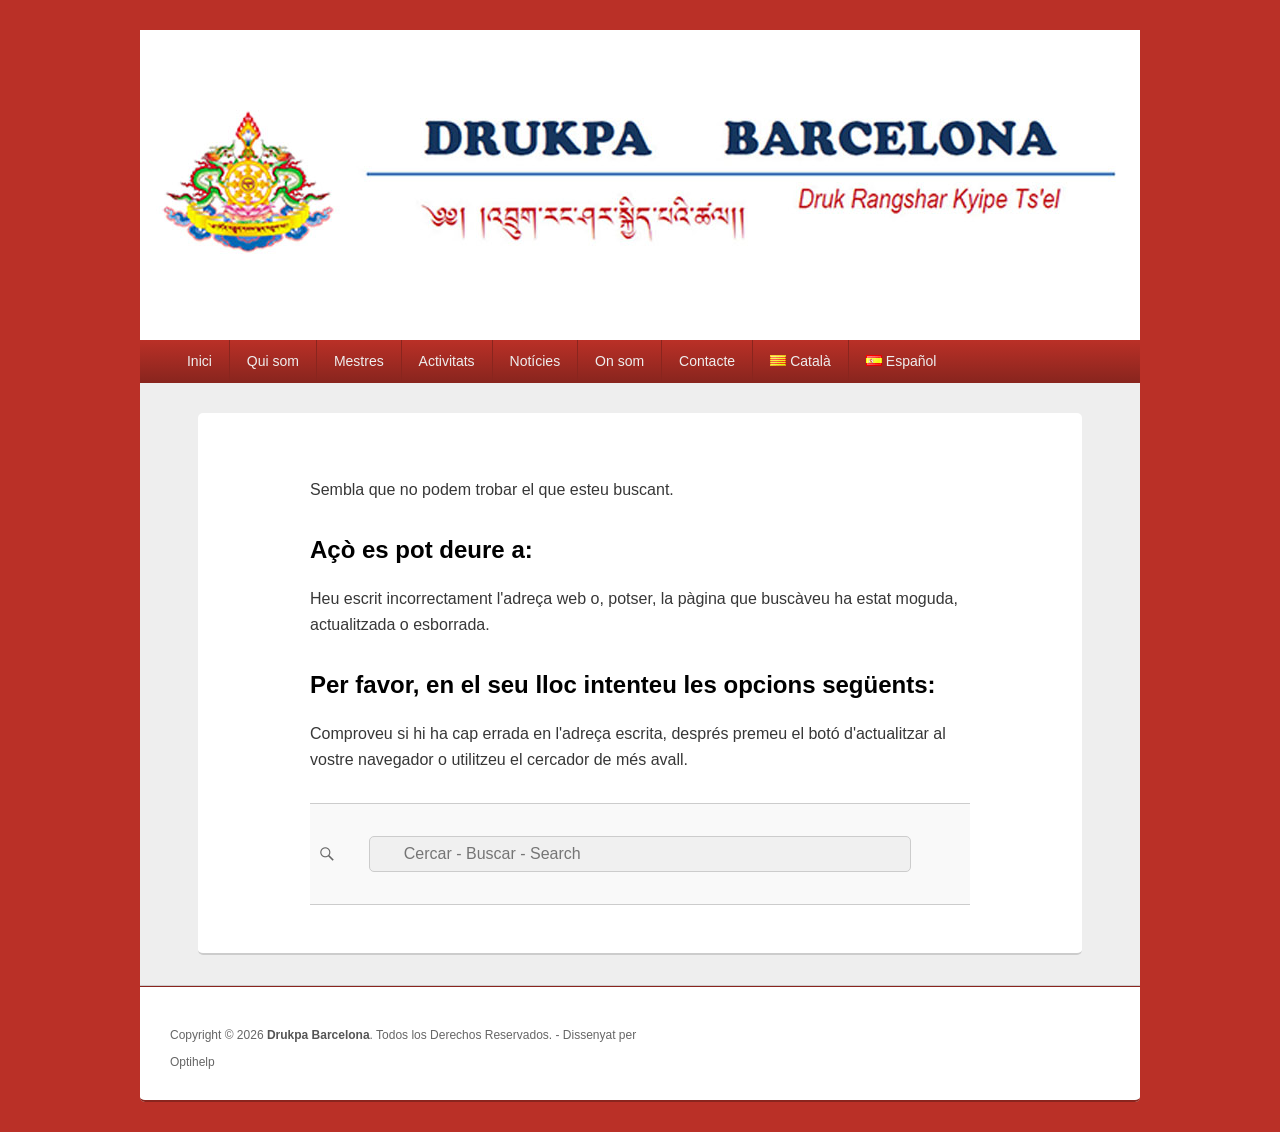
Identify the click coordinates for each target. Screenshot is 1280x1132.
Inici (199, 361)
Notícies (535, 361)
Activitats (447, 361)
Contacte (707, 361)
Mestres (359, 361)
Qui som (273, 361)
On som (619, 361)
